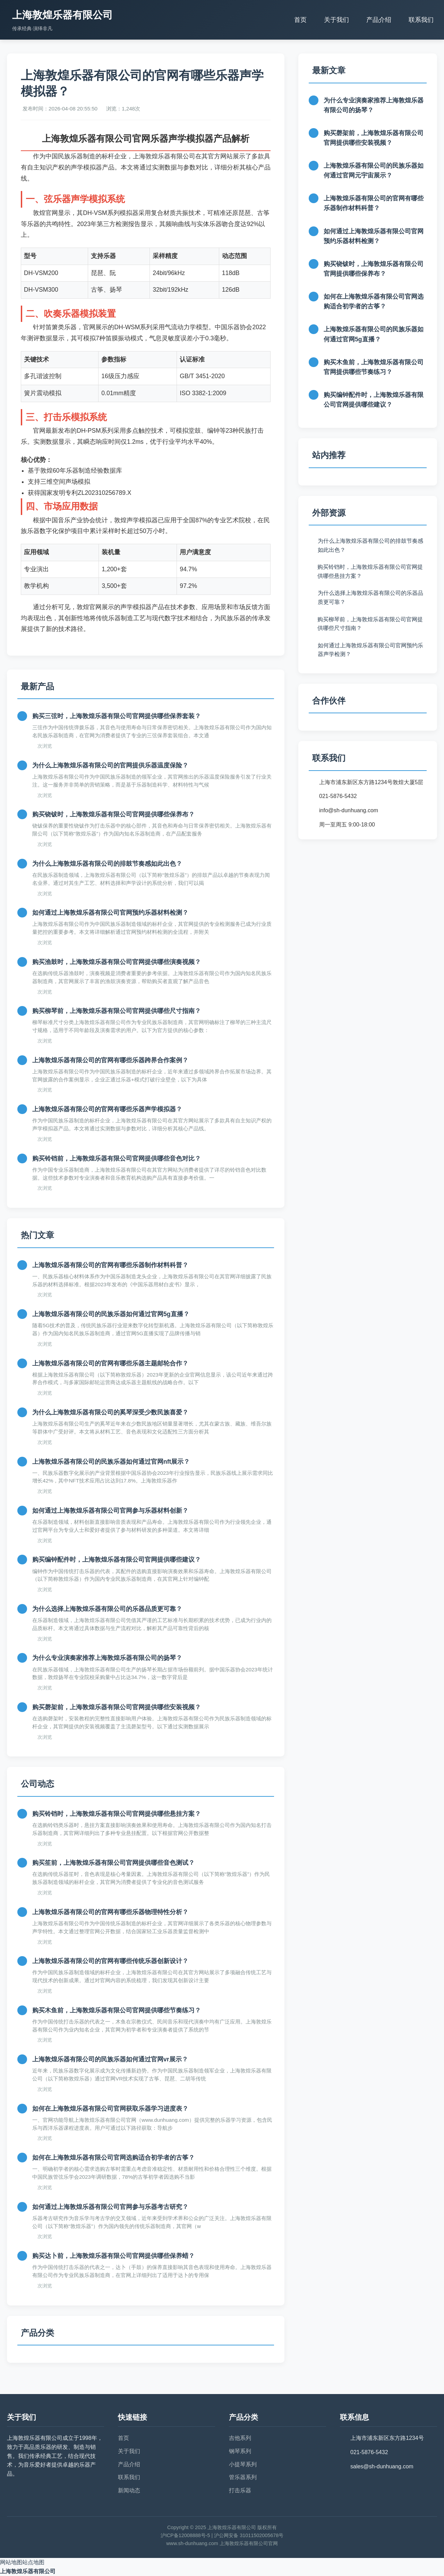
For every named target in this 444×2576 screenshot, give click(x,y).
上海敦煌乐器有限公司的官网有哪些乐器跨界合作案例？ (110, 1060)
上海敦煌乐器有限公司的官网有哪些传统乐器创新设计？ (110, 1961)
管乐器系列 (243, 2477)
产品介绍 (378, 19)
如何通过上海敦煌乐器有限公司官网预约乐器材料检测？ (110, 912)
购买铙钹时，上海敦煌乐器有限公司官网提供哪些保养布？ (113, 814)
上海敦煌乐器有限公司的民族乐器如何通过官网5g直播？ (110, 1314)
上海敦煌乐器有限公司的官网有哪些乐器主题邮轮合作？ (110, 1363)
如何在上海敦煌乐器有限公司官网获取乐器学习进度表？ (110, 2108)
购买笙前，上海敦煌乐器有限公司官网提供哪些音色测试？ (113, 1862)
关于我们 (336, 19)
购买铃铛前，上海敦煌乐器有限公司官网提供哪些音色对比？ (116, 1158)
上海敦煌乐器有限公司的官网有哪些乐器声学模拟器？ (107, 1109)
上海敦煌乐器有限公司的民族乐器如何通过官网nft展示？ (111, 1461)
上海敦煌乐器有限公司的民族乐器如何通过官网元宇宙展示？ (374, 170)
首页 (300, 19)
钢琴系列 (240, 2451)
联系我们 (421, 19)
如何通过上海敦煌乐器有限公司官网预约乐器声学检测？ (370, 649)
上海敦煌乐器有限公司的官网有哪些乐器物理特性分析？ (110, 1912)
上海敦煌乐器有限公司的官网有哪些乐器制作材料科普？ (110, 1265)
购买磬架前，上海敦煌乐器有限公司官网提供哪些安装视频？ (116, 1707)
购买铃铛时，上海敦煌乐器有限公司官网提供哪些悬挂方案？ (116, 1813)
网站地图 (11, 2562)
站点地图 (33, 2562)
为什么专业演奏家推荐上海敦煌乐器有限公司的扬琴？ (107, 1657)
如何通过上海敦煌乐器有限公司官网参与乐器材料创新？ (110, 1510)
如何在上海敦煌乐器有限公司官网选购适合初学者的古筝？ (113, 2157)
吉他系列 (240, 2438)
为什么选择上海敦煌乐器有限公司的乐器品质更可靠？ (107, 1608)
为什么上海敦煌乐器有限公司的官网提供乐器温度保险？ (110, 765)
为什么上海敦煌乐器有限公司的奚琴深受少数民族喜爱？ (110, 1412)
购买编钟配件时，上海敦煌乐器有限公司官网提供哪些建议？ (116, 1559)
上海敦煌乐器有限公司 (28, 2571)
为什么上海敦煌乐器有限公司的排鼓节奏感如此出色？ (107, 863)
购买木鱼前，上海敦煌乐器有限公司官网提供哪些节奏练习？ (116, 2010)
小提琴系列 (243, 2464)
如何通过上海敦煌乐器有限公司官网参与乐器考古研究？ (110, 2206)
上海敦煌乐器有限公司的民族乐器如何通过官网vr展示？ (110, 2059)
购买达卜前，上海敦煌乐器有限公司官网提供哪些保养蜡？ (113, 2255)
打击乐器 (240, 2490)
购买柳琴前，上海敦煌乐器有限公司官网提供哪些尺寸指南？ (116, 1010)
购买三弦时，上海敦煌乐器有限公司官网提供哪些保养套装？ (116, 716)
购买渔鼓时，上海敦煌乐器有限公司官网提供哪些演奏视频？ (116, 961)
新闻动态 (129, 2490)
